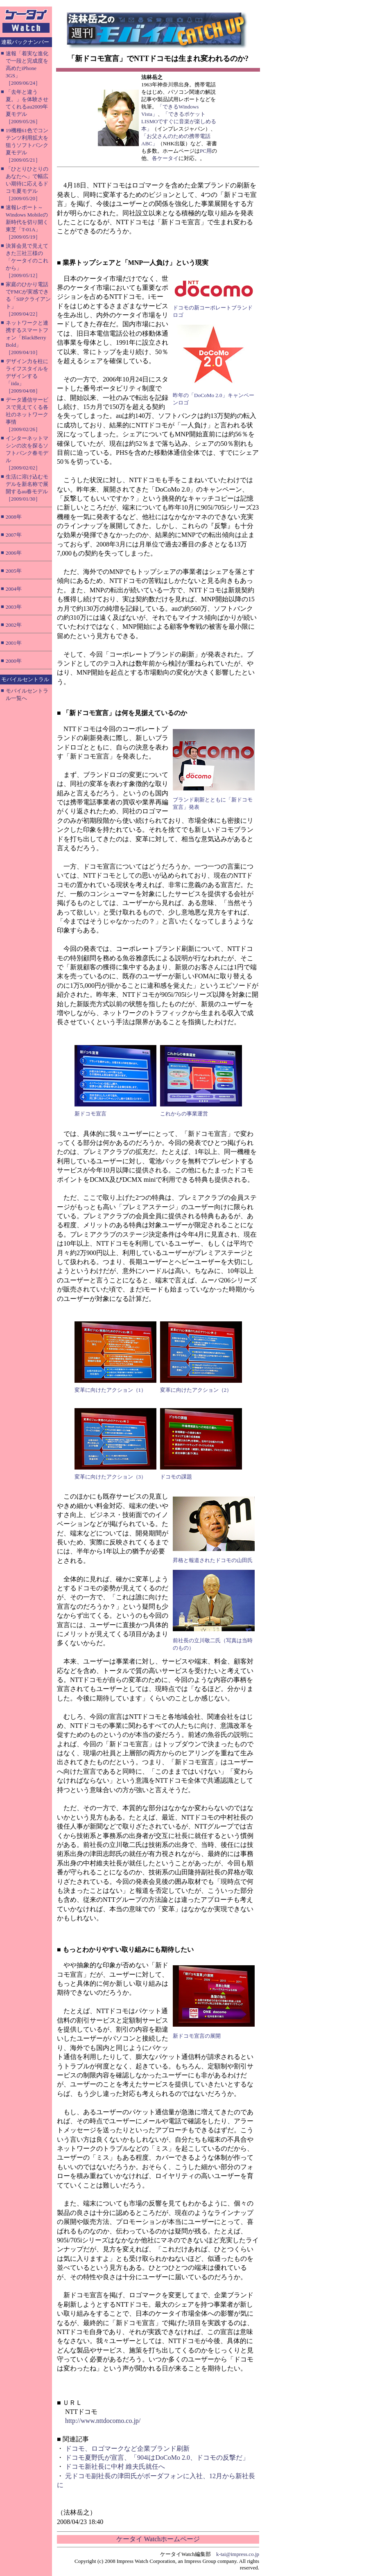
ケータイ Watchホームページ (158, 2538)
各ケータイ (165, 158)
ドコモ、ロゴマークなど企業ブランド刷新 (127, 2448)
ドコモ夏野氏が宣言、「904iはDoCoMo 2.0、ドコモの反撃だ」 (157, 2457)
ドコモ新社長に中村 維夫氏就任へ (115, 2466)
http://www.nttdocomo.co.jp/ (102, 2420)
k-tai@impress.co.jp (237, 2554)
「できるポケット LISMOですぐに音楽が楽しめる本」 (178, 121)
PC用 (206, 151)
